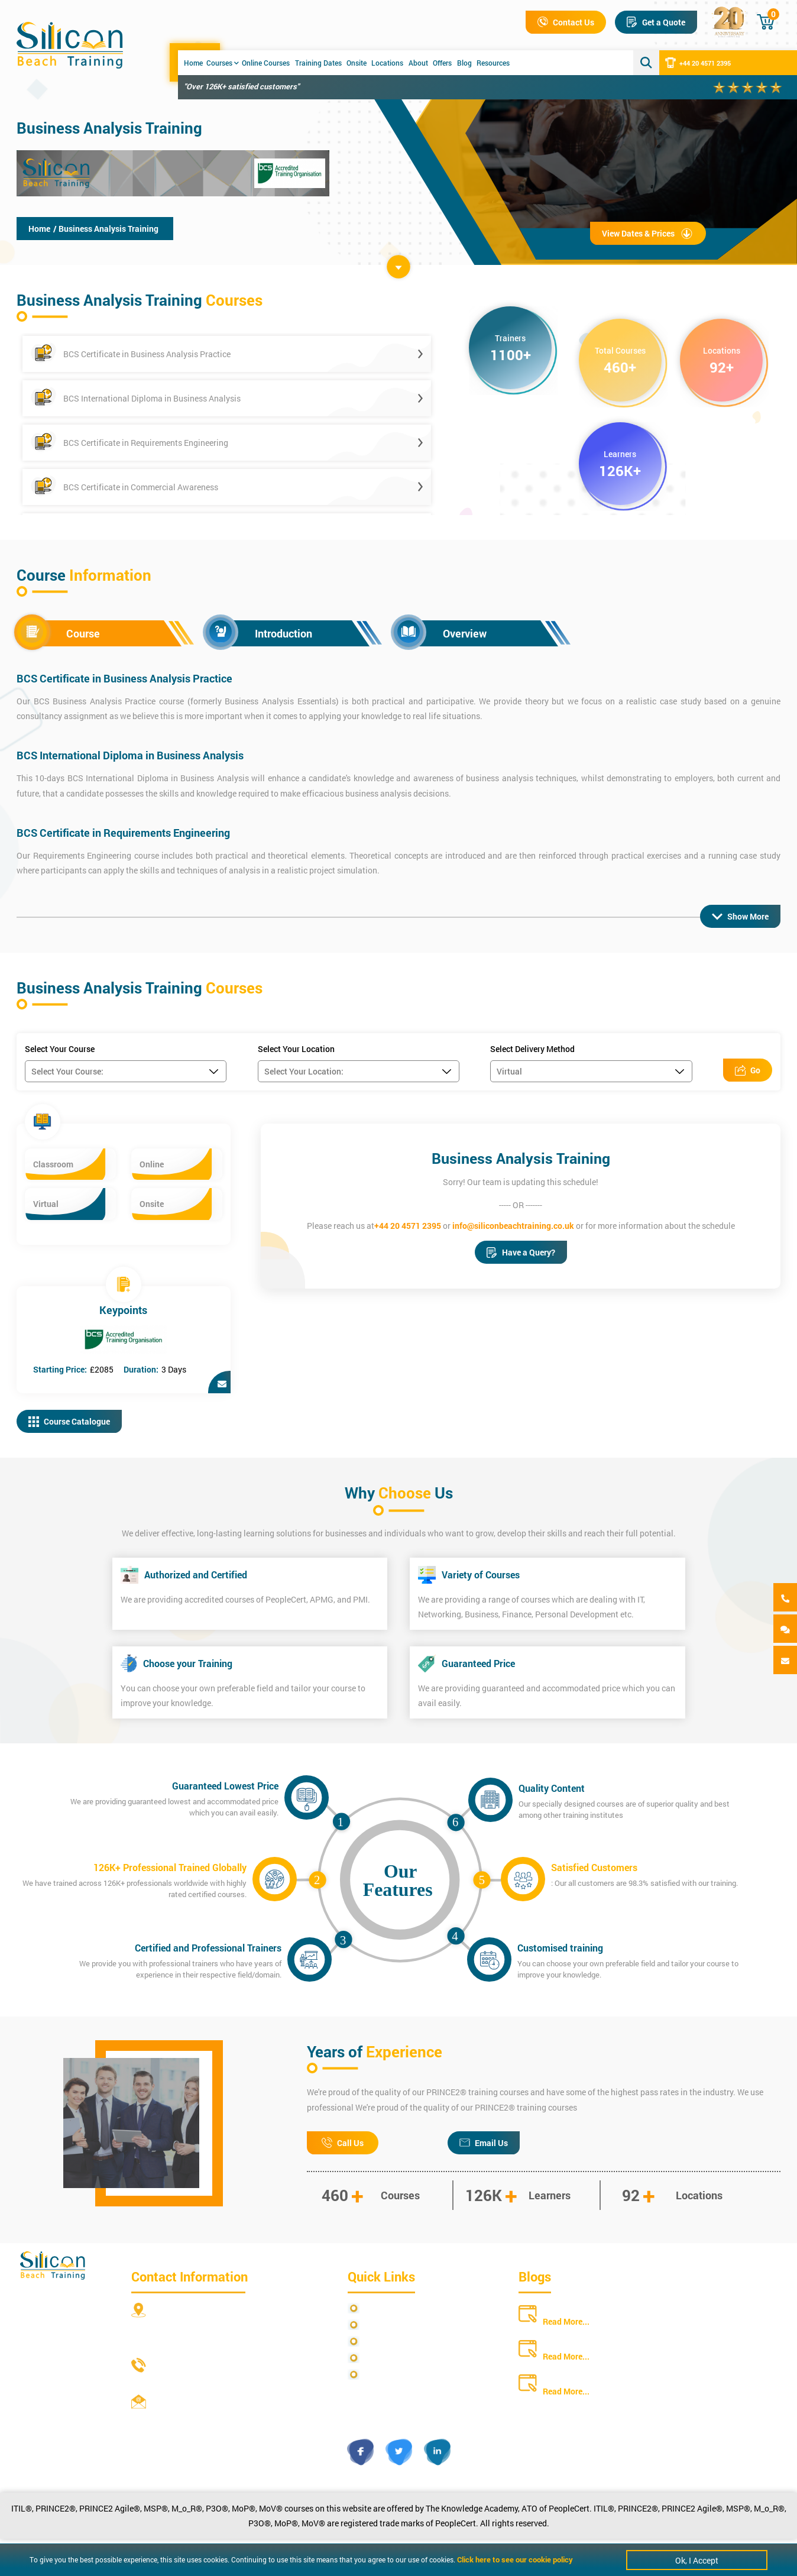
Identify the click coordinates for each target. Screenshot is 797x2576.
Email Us (483, 2142)
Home (193, 62)
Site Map (380, 2325)
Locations (387, 62)
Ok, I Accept (696, 2560)
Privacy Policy (390, 2308)
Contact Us (565, 22)
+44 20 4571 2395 (698, 62)
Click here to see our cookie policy (515, 2559)
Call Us (343, 2142)
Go (747, 1070)
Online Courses (266, 62)
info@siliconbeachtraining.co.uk (513, 1225)
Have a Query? (521, 1252)
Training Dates (318, 62)
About (418, 62)
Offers (442, 62)
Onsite (356, 62)
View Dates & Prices (648, 233)
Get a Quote (656, 22)
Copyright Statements (404, 2358)
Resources (493, 62)
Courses (222, 62)
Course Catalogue (69, 1421)
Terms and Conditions (404, 2341)
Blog (464, 62)
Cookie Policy (389, 2374)
